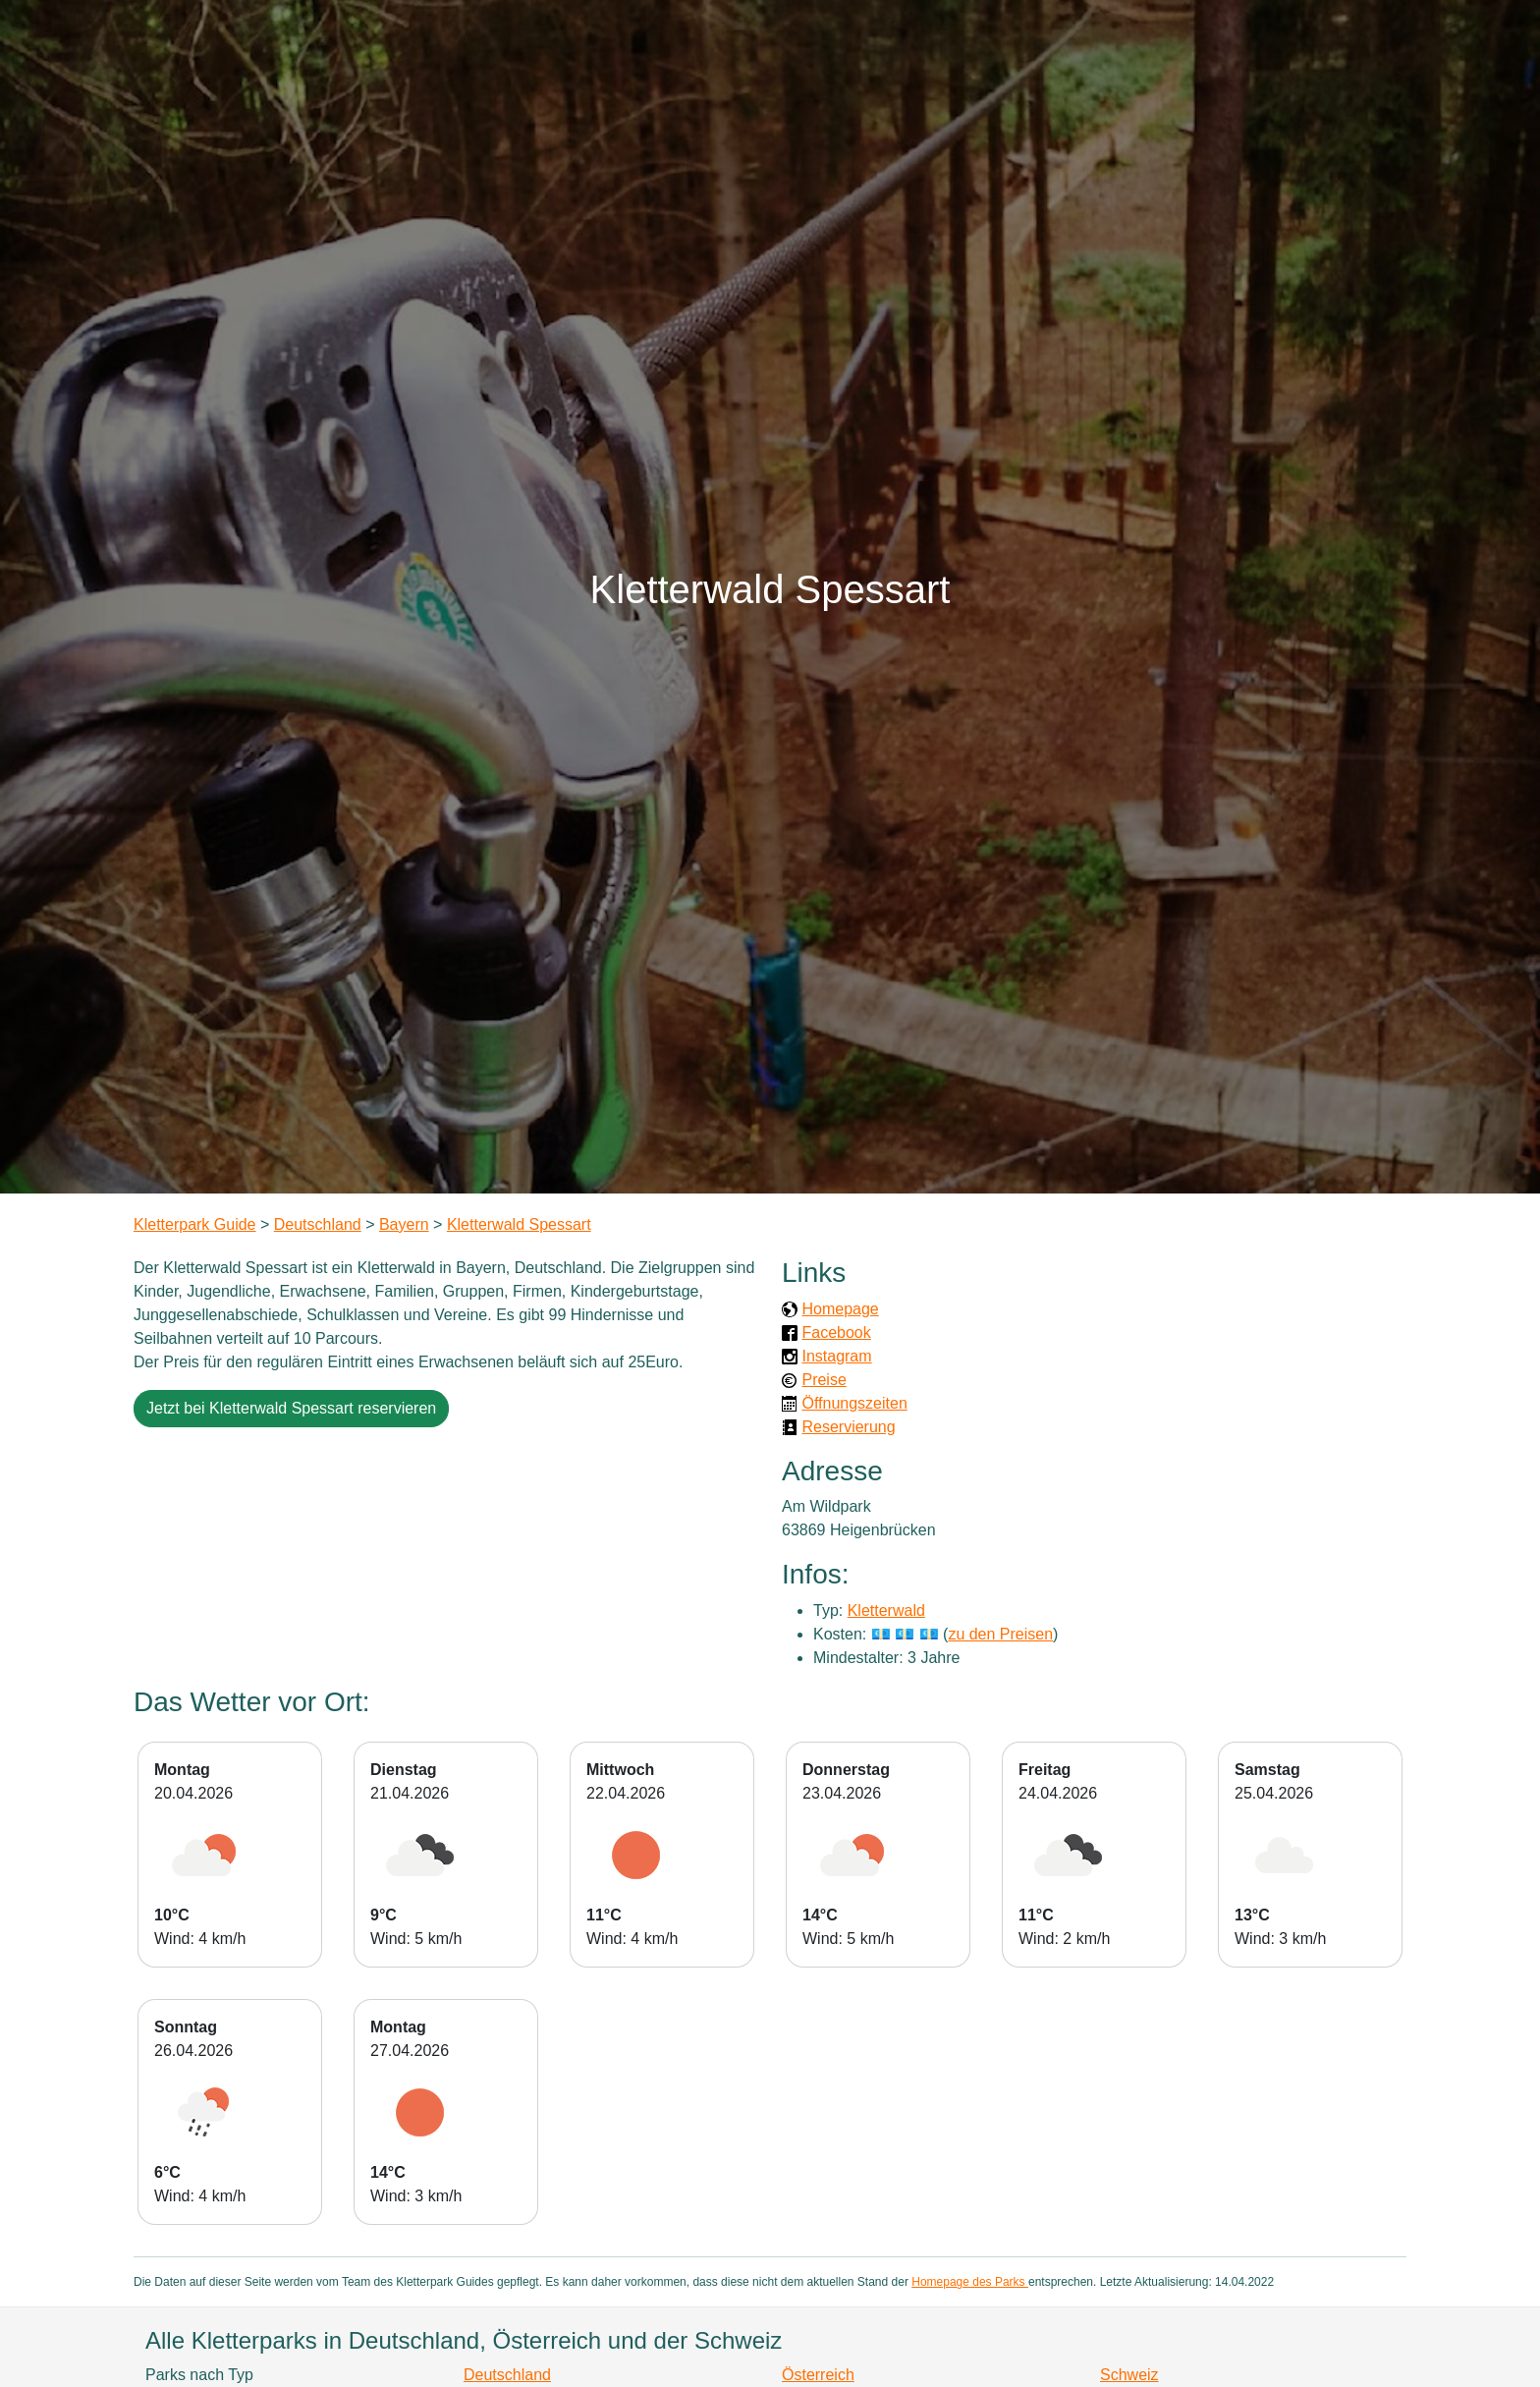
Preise (823, 1379)
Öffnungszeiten (854, 1403)
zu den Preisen (1000, 1634)
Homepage (839, 1309)
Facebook (835, 1332)
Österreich (818, 2374)
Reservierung (848, 1426)
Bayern (404, 1224)
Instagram (836, 1356)
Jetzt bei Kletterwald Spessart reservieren (291, 1408)
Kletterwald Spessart (519, 1224)
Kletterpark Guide (195, 1224)
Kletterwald (886, 1610)
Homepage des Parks (969, 2282)
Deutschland (317, 1224)
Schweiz (1129, 2374)
